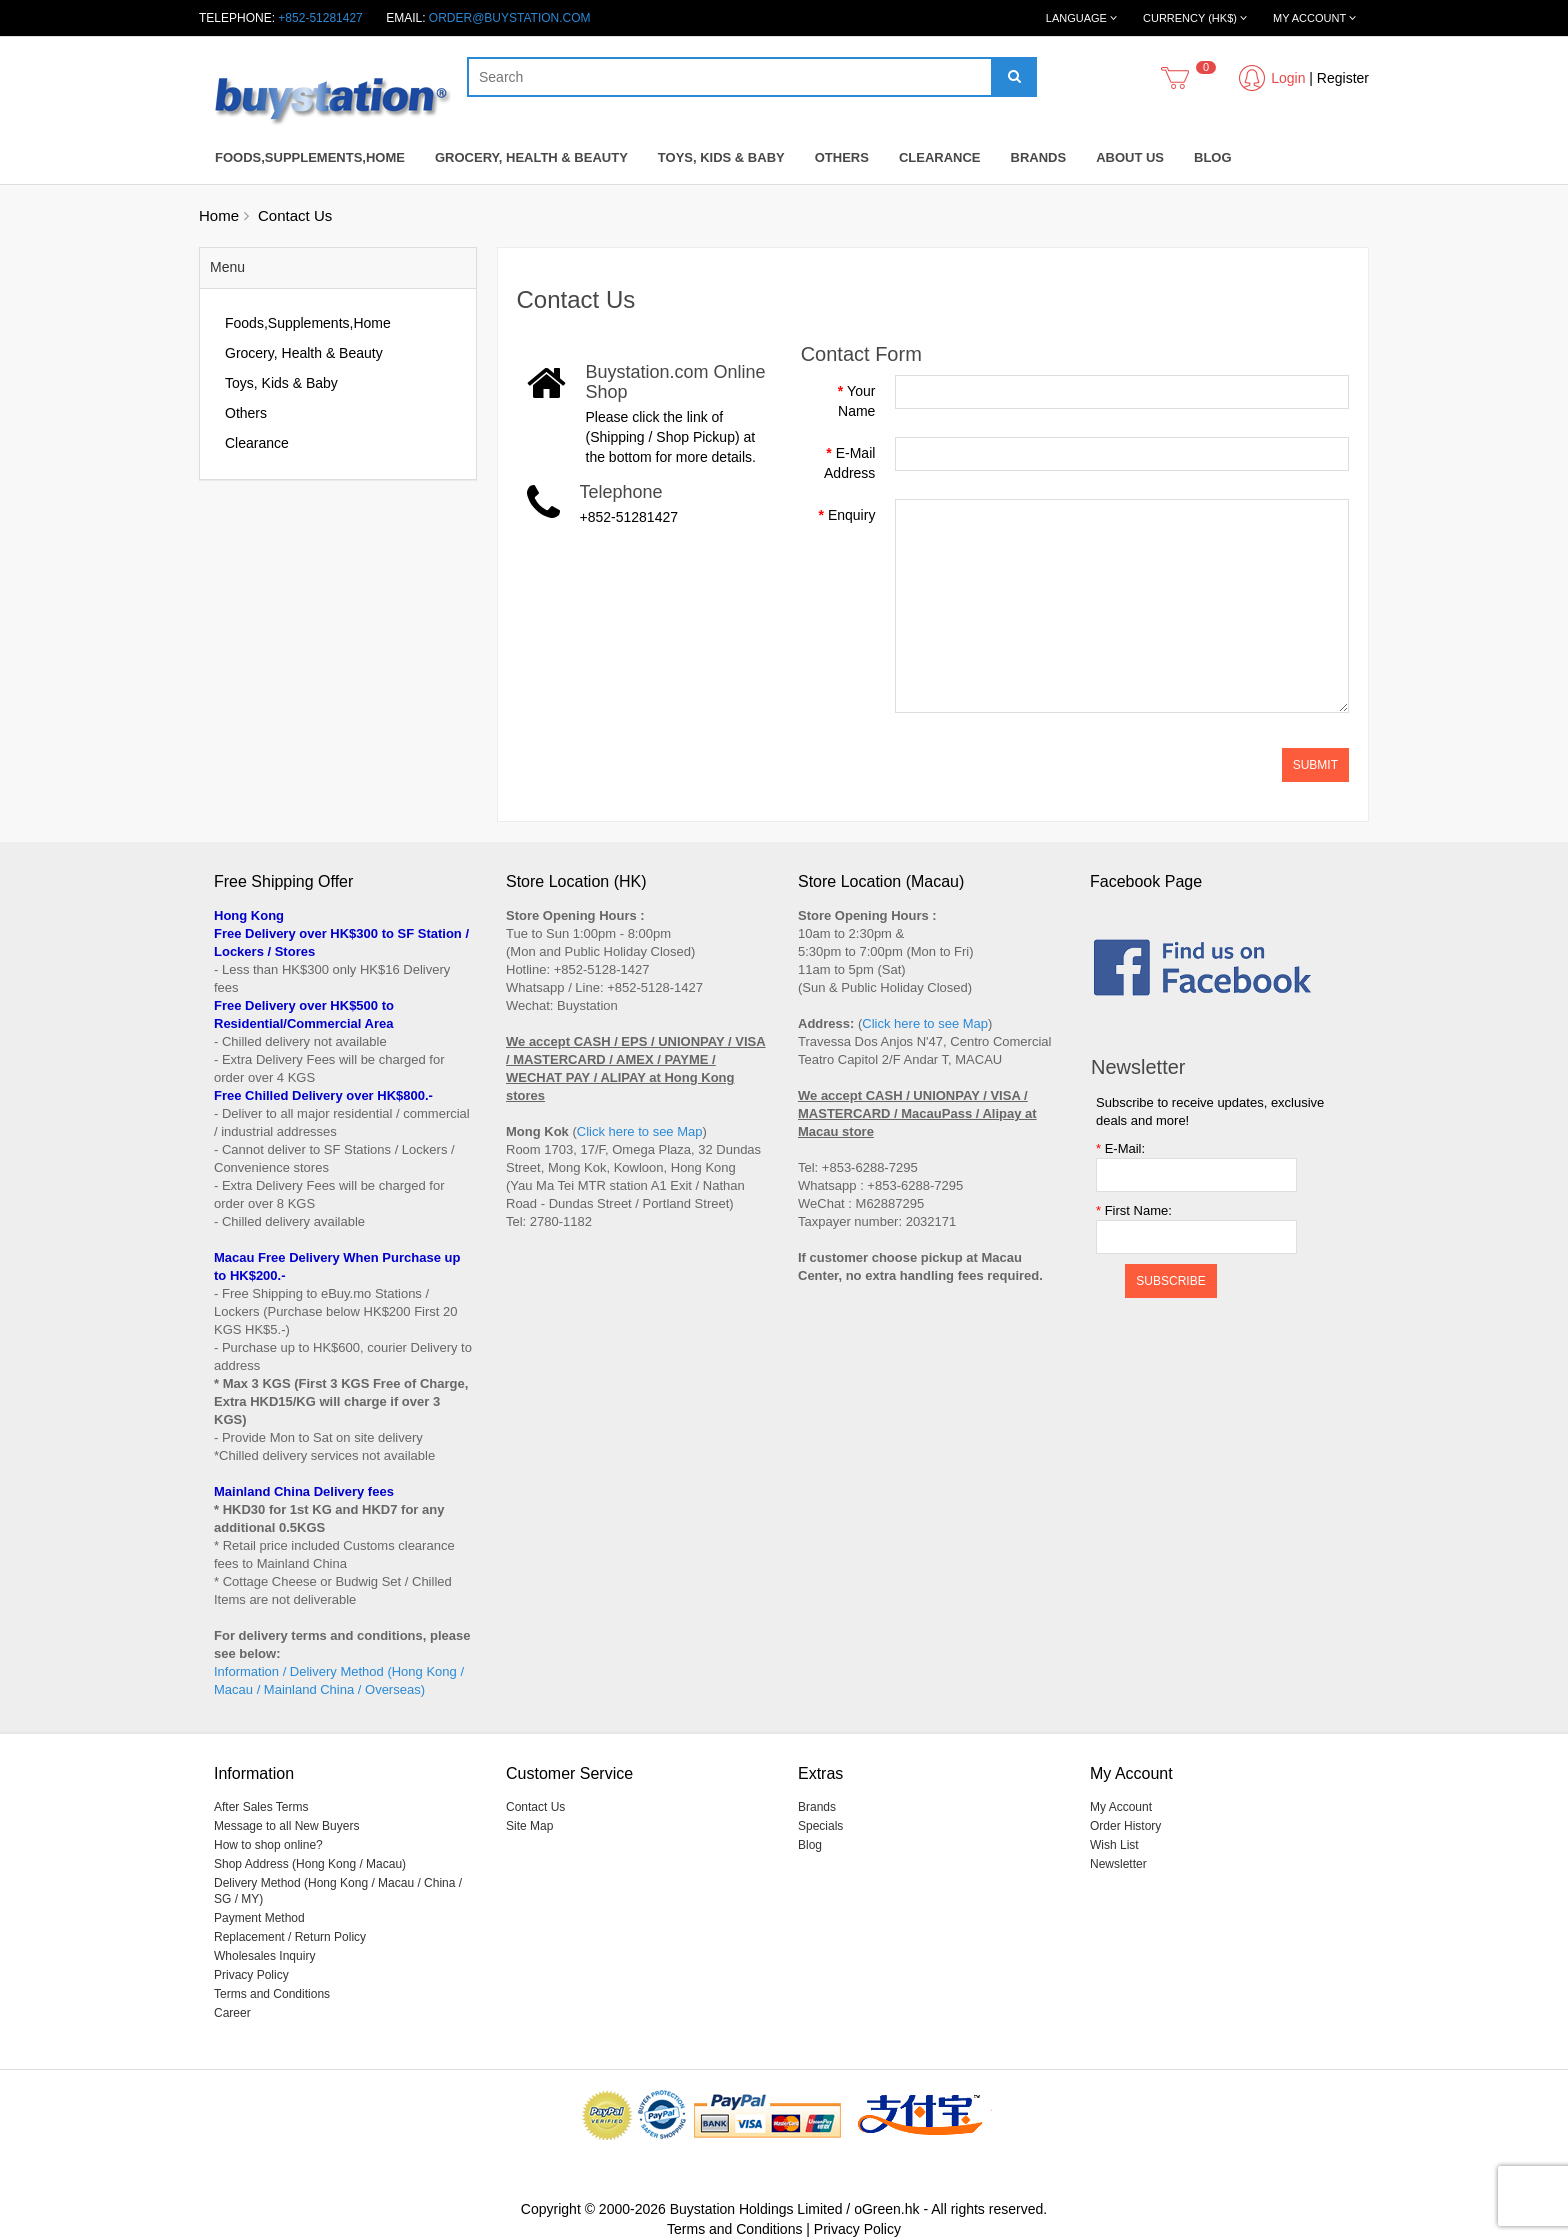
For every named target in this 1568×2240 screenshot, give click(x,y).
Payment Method (259, 1918)
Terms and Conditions (272, 1994)
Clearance (940, 157)
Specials (820, 1826)
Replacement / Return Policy (290, 1937)
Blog (1213, 157)
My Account (1121, 1807)
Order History (1125, 1826)
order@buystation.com (510, 18)
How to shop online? (268, 1845)
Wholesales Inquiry (264, 1956)
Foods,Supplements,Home (310, 157)
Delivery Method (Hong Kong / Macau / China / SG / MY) (338, 1891)
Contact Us (295, 215)
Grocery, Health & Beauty (531, 157)
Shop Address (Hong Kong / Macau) (310, 1864)
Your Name (856, 401)
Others (842, 157)
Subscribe (1170, 1281)
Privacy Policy (251, 1975)
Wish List (1114, 1845)
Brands (1039, 157)
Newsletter (1118, 1864)
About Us (1130, 157)
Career (232, 2013)
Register (1343, 78)
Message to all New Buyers (286, 1826)
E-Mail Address (849, 463)
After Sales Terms (261, 1807)
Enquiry (851, 515)
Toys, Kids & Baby (721, 157)
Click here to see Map (640, 1131)
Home (219, 215)
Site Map (529, 1826)
